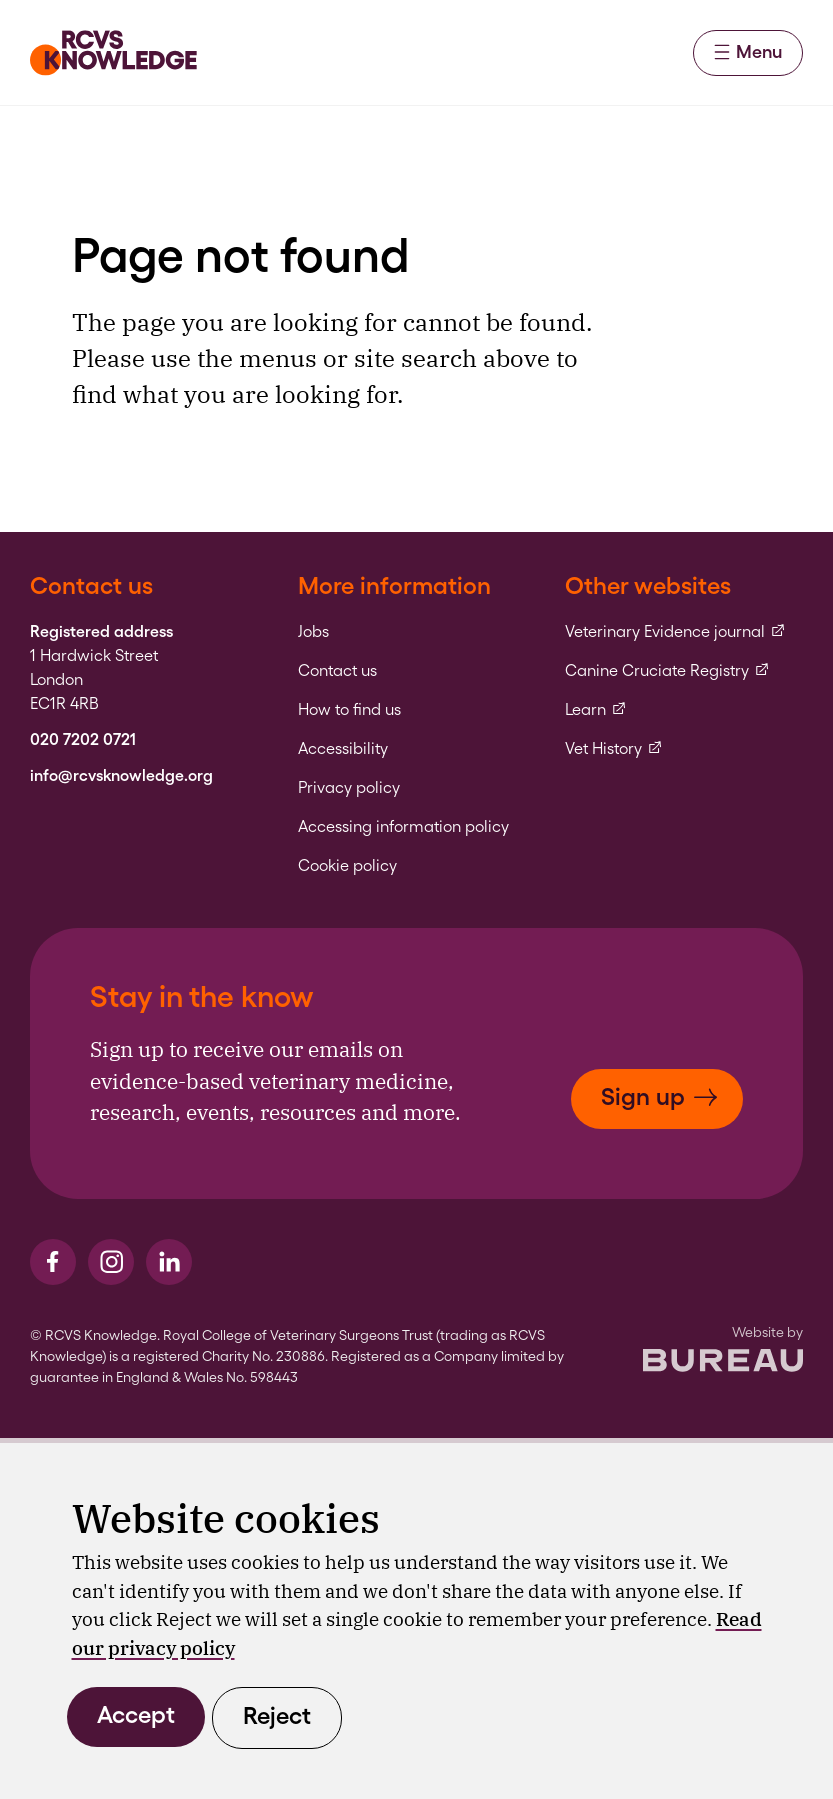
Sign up (659, 1096)
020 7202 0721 (83, 740)
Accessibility (343, 749)
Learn (596, 710)
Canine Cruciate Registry (667, 671)
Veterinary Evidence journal (675, 632)
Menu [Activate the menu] (748, 51)
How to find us (349, 710)
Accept (136, 1714)
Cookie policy (347, 866)
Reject (277, 1715)
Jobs (313, 632)
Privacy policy (349, 788)
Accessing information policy (403, 827)
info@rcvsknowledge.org (121, 776)
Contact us (337, 671)
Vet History (614, 749)
